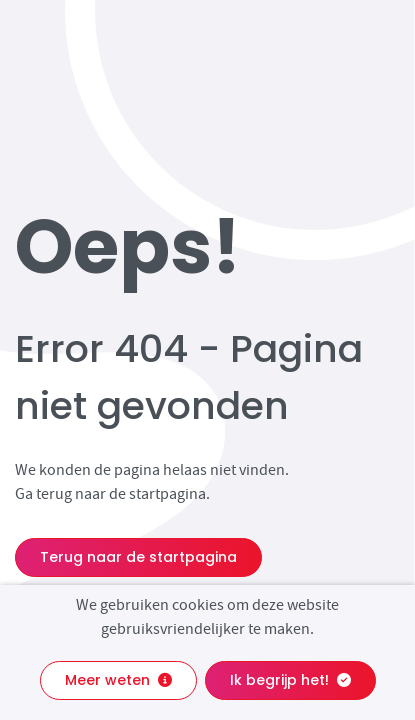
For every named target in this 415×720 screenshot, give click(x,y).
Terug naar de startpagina (138, 557)
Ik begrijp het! (290, 680)
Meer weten (118, 680)
